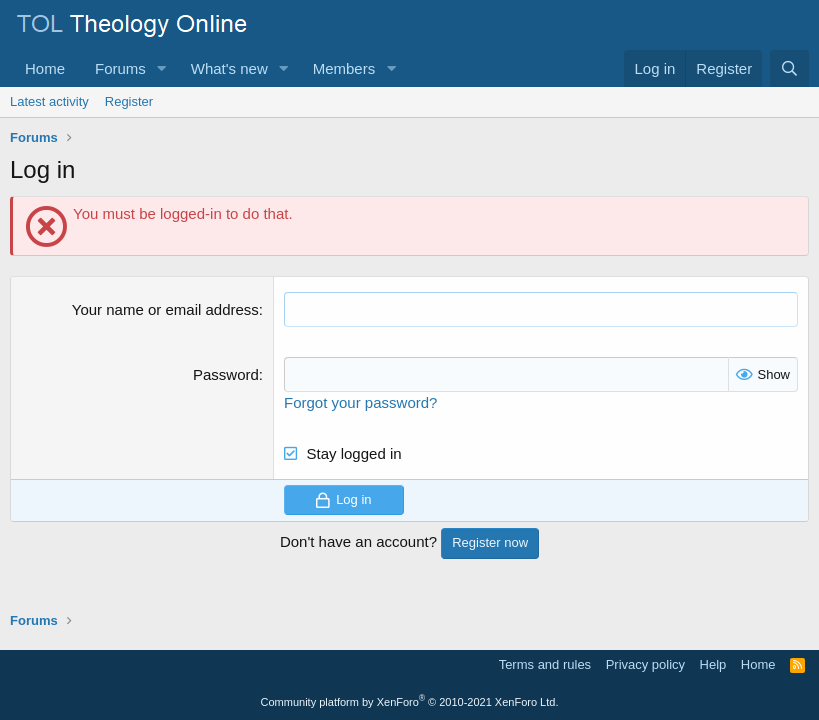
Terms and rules (545, 664)
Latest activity (49, 101)
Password (226, 374)
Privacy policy (645, 664)
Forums (120, 68)
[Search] (789, 68)
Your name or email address (165, 309)
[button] (162, 68)
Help (713, 664)
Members (344, 68)
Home (45, 68)
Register (129, 101)
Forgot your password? (360, 402)
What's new (229, 68)
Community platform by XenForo (410, 702)
